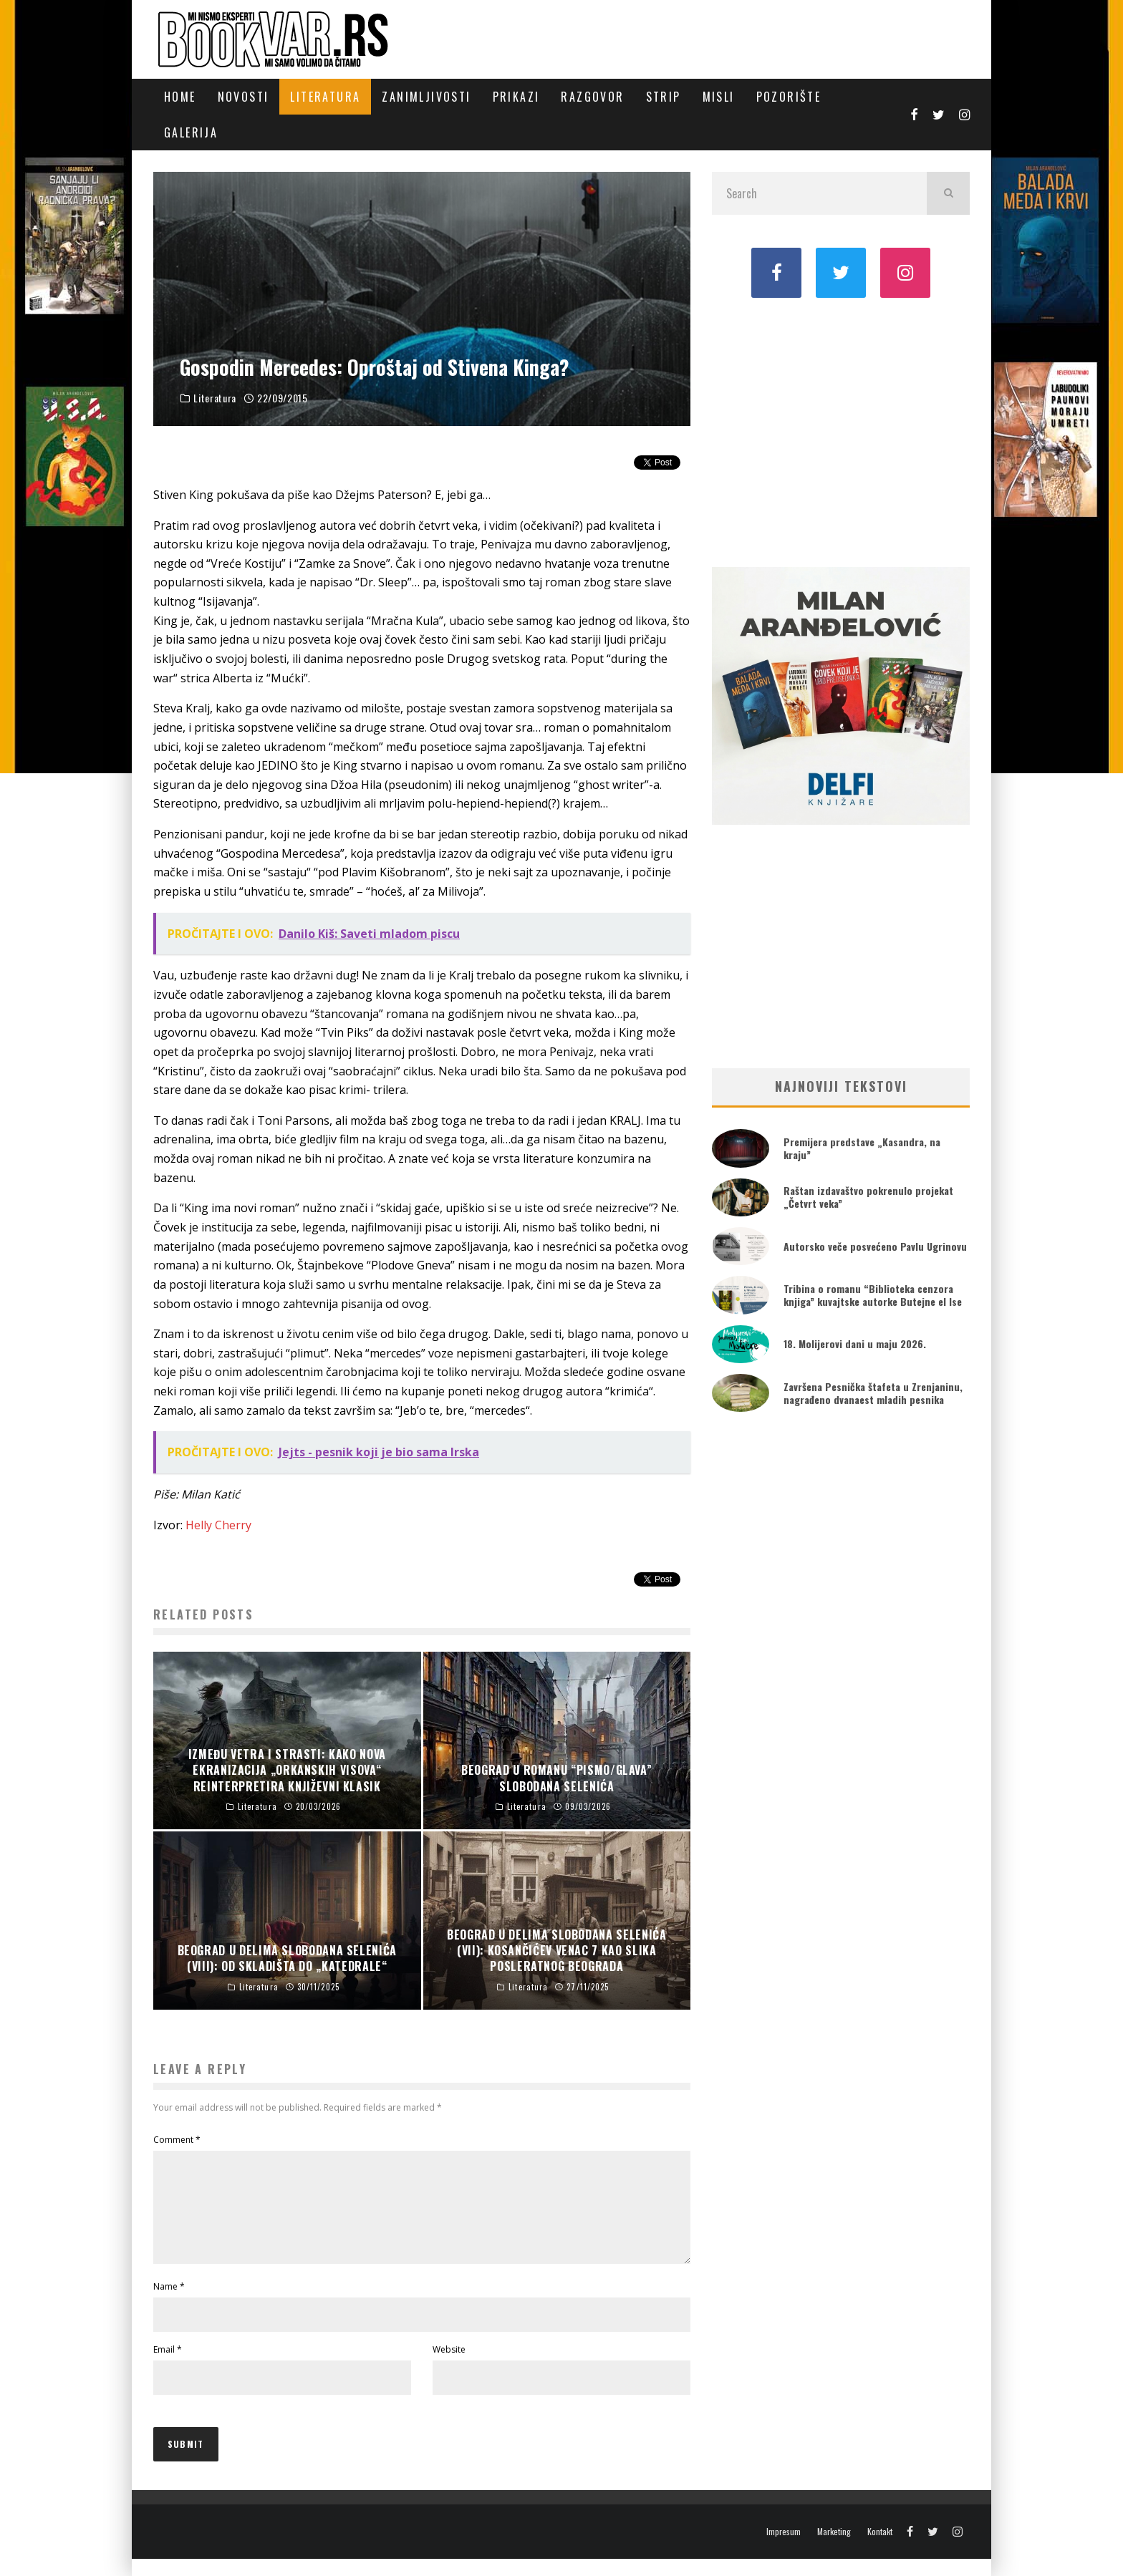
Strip (663, 96)
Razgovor (592, 96)
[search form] (819, 193)
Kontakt (879, 2548)
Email (167, 2366)
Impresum (783, 2548)
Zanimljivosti (426, 96)
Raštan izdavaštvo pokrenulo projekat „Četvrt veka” (868, 1197)
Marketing (834, 2548)
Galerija (191, 132)
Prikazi (516, 96)
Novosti (243, 96)
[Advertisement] (841, 431)
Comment (177, 2140)
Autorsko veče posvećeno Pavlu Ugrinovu (875, 1246)
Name (169, 2303)
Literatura (325, 96)
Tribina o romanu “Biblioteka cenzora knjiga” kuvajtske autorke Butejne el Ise (873, 1295)
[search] (948, 193)
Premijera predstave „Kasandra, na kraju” (862, 1148)
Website (449, 2366)
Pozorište (788, 96)
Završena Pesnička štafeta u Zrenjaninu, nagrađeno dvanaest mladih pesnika (873, 1393)
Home (180, 96)
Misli (719, 96)
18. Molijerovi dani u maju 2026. (855, 1343)
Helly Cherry (218, 1525)
